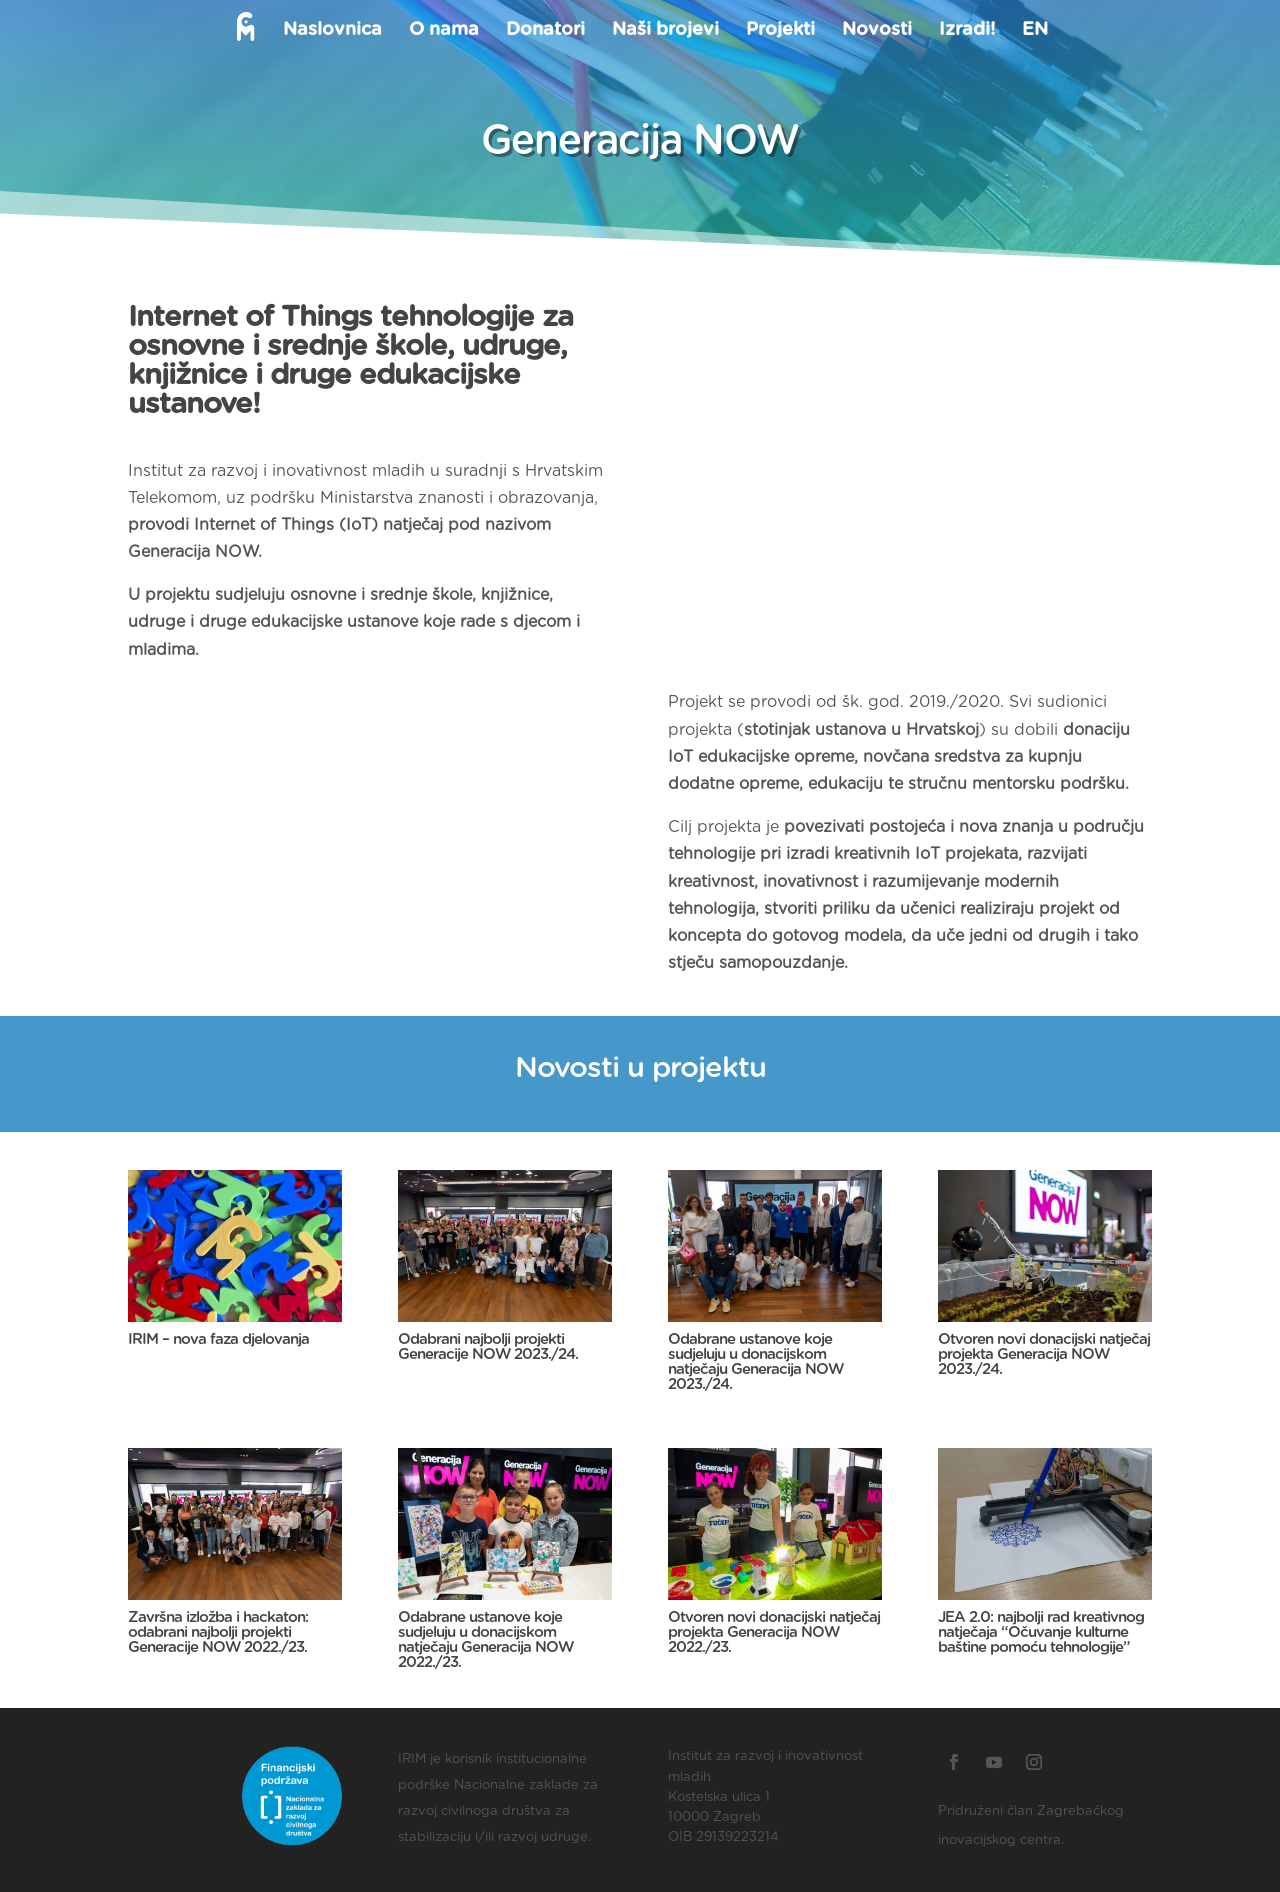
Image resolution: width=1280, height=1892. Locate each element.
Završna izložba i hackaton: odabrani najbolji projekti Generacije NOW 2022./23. (218, 1632)
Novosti (876, 31)
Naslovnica (331, 31)
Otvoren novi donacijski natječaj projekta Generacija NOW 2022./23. (774, 1632)
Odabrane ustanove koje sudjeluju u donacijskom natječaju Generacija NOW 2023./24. (755, 1362)
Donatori (544, 31)
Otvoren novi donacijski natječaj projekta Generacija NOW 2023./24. (1044, 1354)
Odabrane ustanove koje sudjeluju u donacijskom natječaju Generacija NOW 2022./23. (485, 1640)
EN (1034, 31)
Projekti (779, 31)
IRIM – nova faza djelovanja (218, 1339)
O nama (443, 31)
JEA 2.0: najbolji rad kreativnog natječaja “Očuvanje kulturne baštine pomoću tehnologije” (1041, 1632)
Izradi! (966, 31)
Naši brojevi (664, 31)
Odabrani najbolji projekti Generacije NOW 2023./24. (488, 1347)
